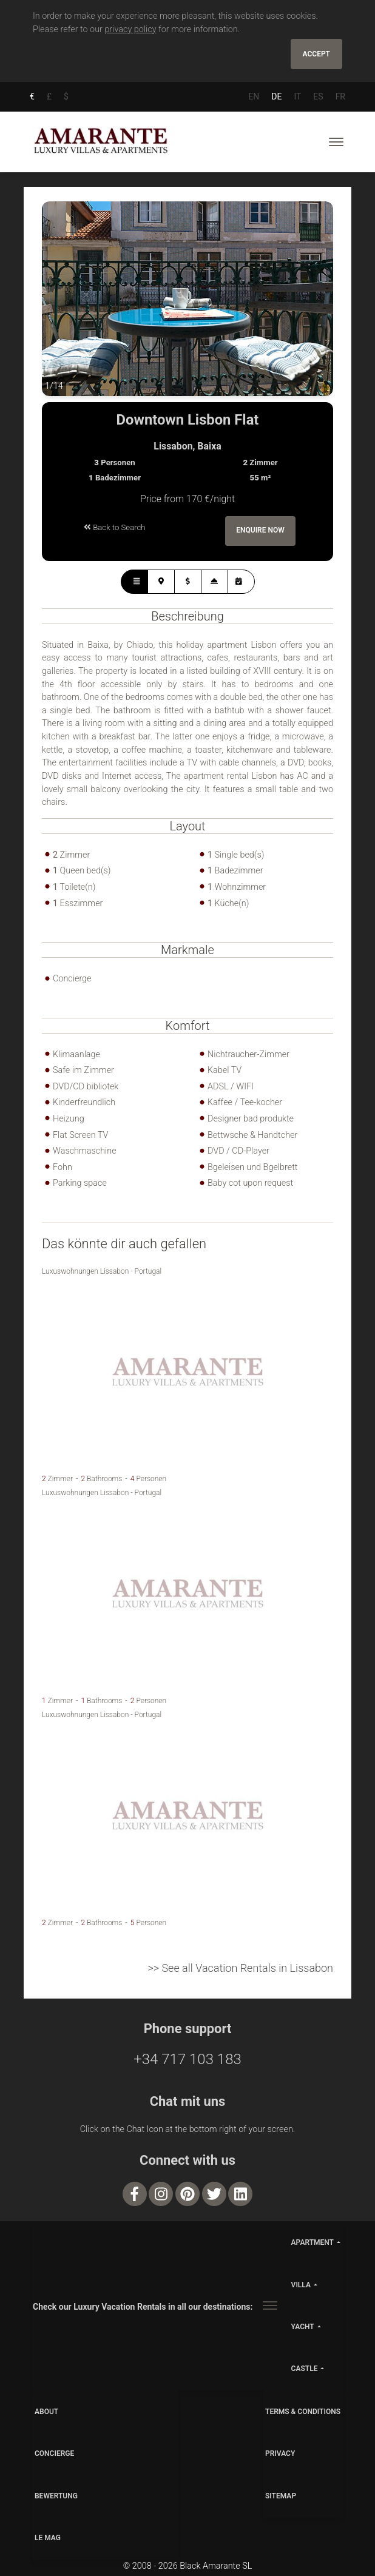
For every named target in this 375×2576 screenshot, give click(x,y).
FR (340, 96)
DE (276, 96)
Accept (316, 54)
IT (297, 96)
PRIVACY (280, 2454)
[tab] (134, 582)
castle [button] (304, 2369)
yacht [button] (302, 2327)
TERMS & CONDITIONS (302, 2412)
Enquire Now (260, 531)
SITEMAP (280, 2496)
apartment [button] (312, 2243)
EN (253, 96)
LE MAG (48, 2538)
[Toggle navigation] (336, 142)
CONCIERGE (54, 2454)
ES (318, 96)
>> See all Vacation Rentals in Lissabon (240, 1968)
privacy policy (130, 29)
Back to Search (114, 527)
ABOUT (46, 2412)
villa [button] (301, 2285)
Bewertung (56, 2496)
